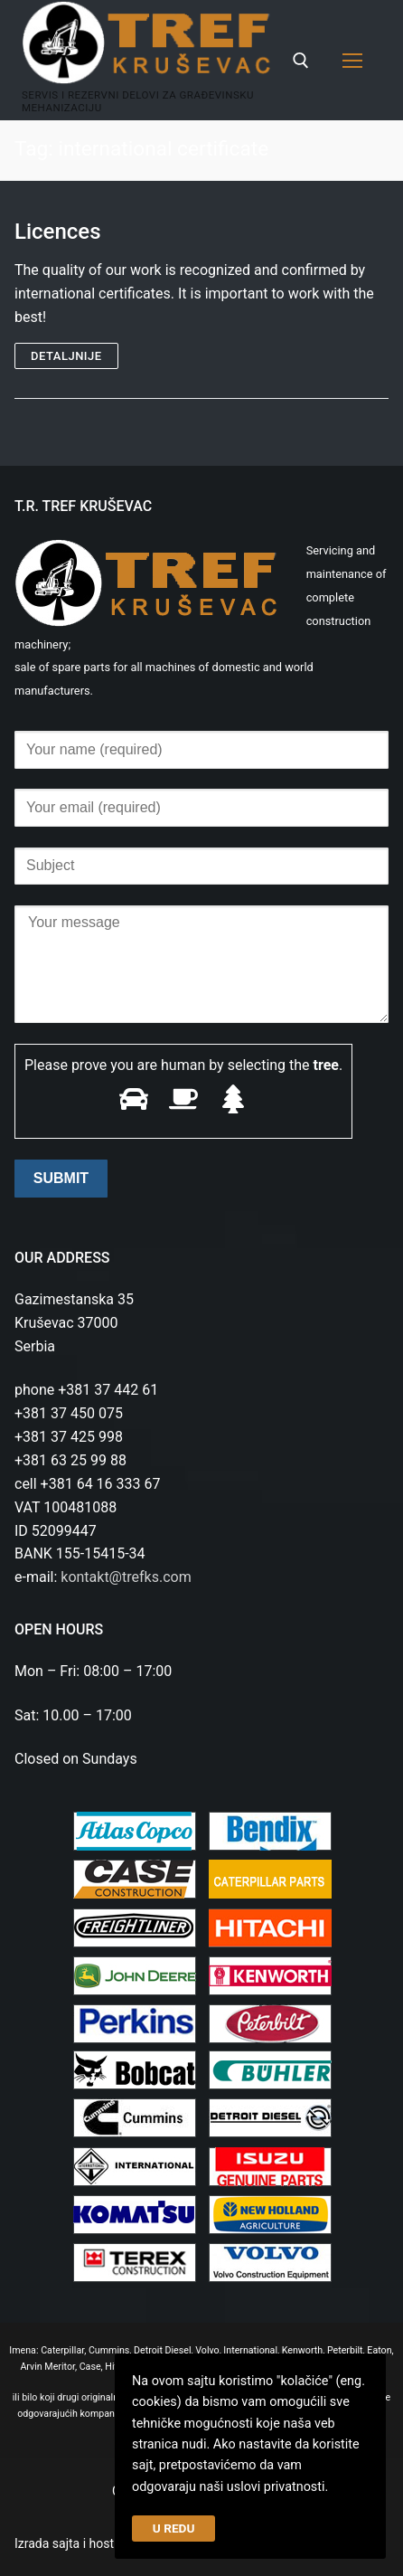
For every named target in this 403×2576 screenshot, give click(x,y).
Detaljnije (66, 356)
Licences (57, 231)
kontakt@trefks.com (126, 1577)
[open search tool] (301, 60)
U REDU (174, 2528)
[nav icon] (352, 61)
